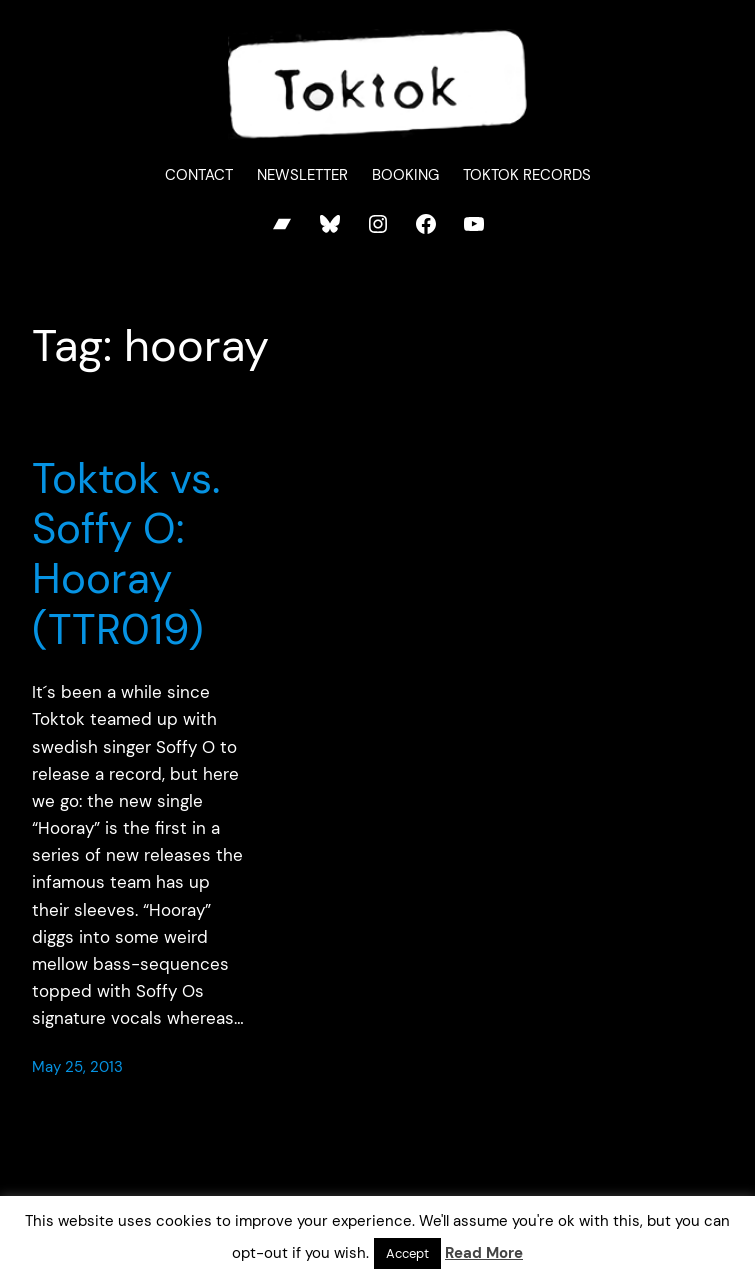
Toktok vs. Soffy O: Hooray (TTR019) (126, 555)
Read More (484, 1253)
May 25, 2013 (77, 1067)
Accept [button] (407, 1253)
